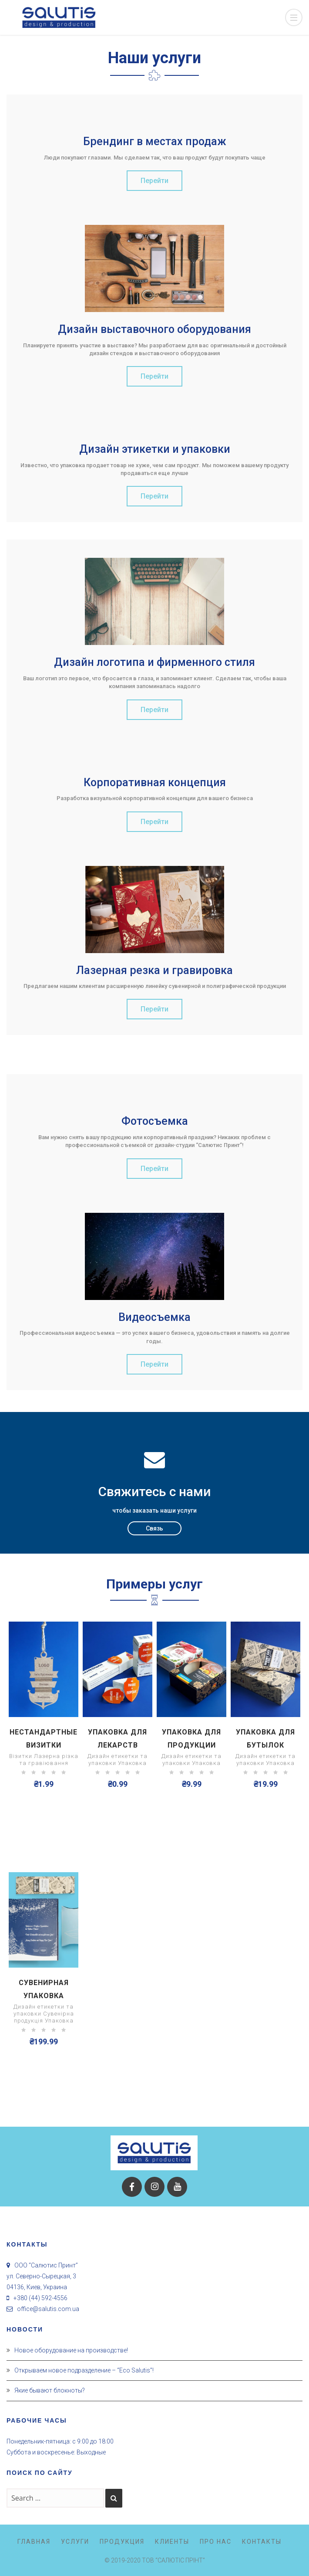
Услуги (75, 2541)
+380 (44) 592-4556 (40, 2297)
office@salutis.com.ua (48, 2308)
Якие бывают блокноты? (49, 2390)
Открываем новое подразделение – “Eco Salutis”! (84, 2370)
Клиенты (172, 2541)
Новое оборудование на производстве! (71, 2350)
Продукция (122, 2541)
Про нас (216, 2541)
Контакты (262, 2541)
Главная (33, 2541)
